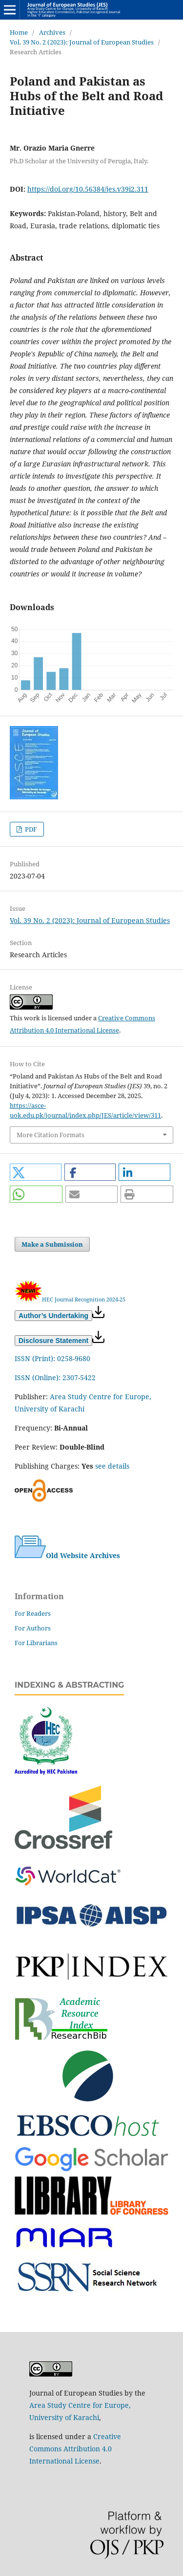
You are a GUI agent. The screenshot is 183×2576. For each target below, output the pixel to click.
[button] (35, 1172)
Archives (52, 32)
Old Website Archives (67, 1555)
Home (19, 32)
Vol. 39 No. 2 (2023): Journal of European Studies (82, 42)
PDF (30, 829)
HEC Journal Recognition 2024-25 (83, 1299)
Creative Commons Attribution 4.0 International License (75, 2449)
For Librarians (36, 1642)
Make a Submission (52, 1244)
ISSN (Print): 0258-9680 (52, 1358)
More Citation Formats (50, 1134)
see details (112, 1466)
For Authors (33, 1628)
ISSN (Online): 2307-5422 (55, 1377)
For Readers (33, 1613)
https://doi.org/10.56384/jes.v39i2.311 (87, 189)
